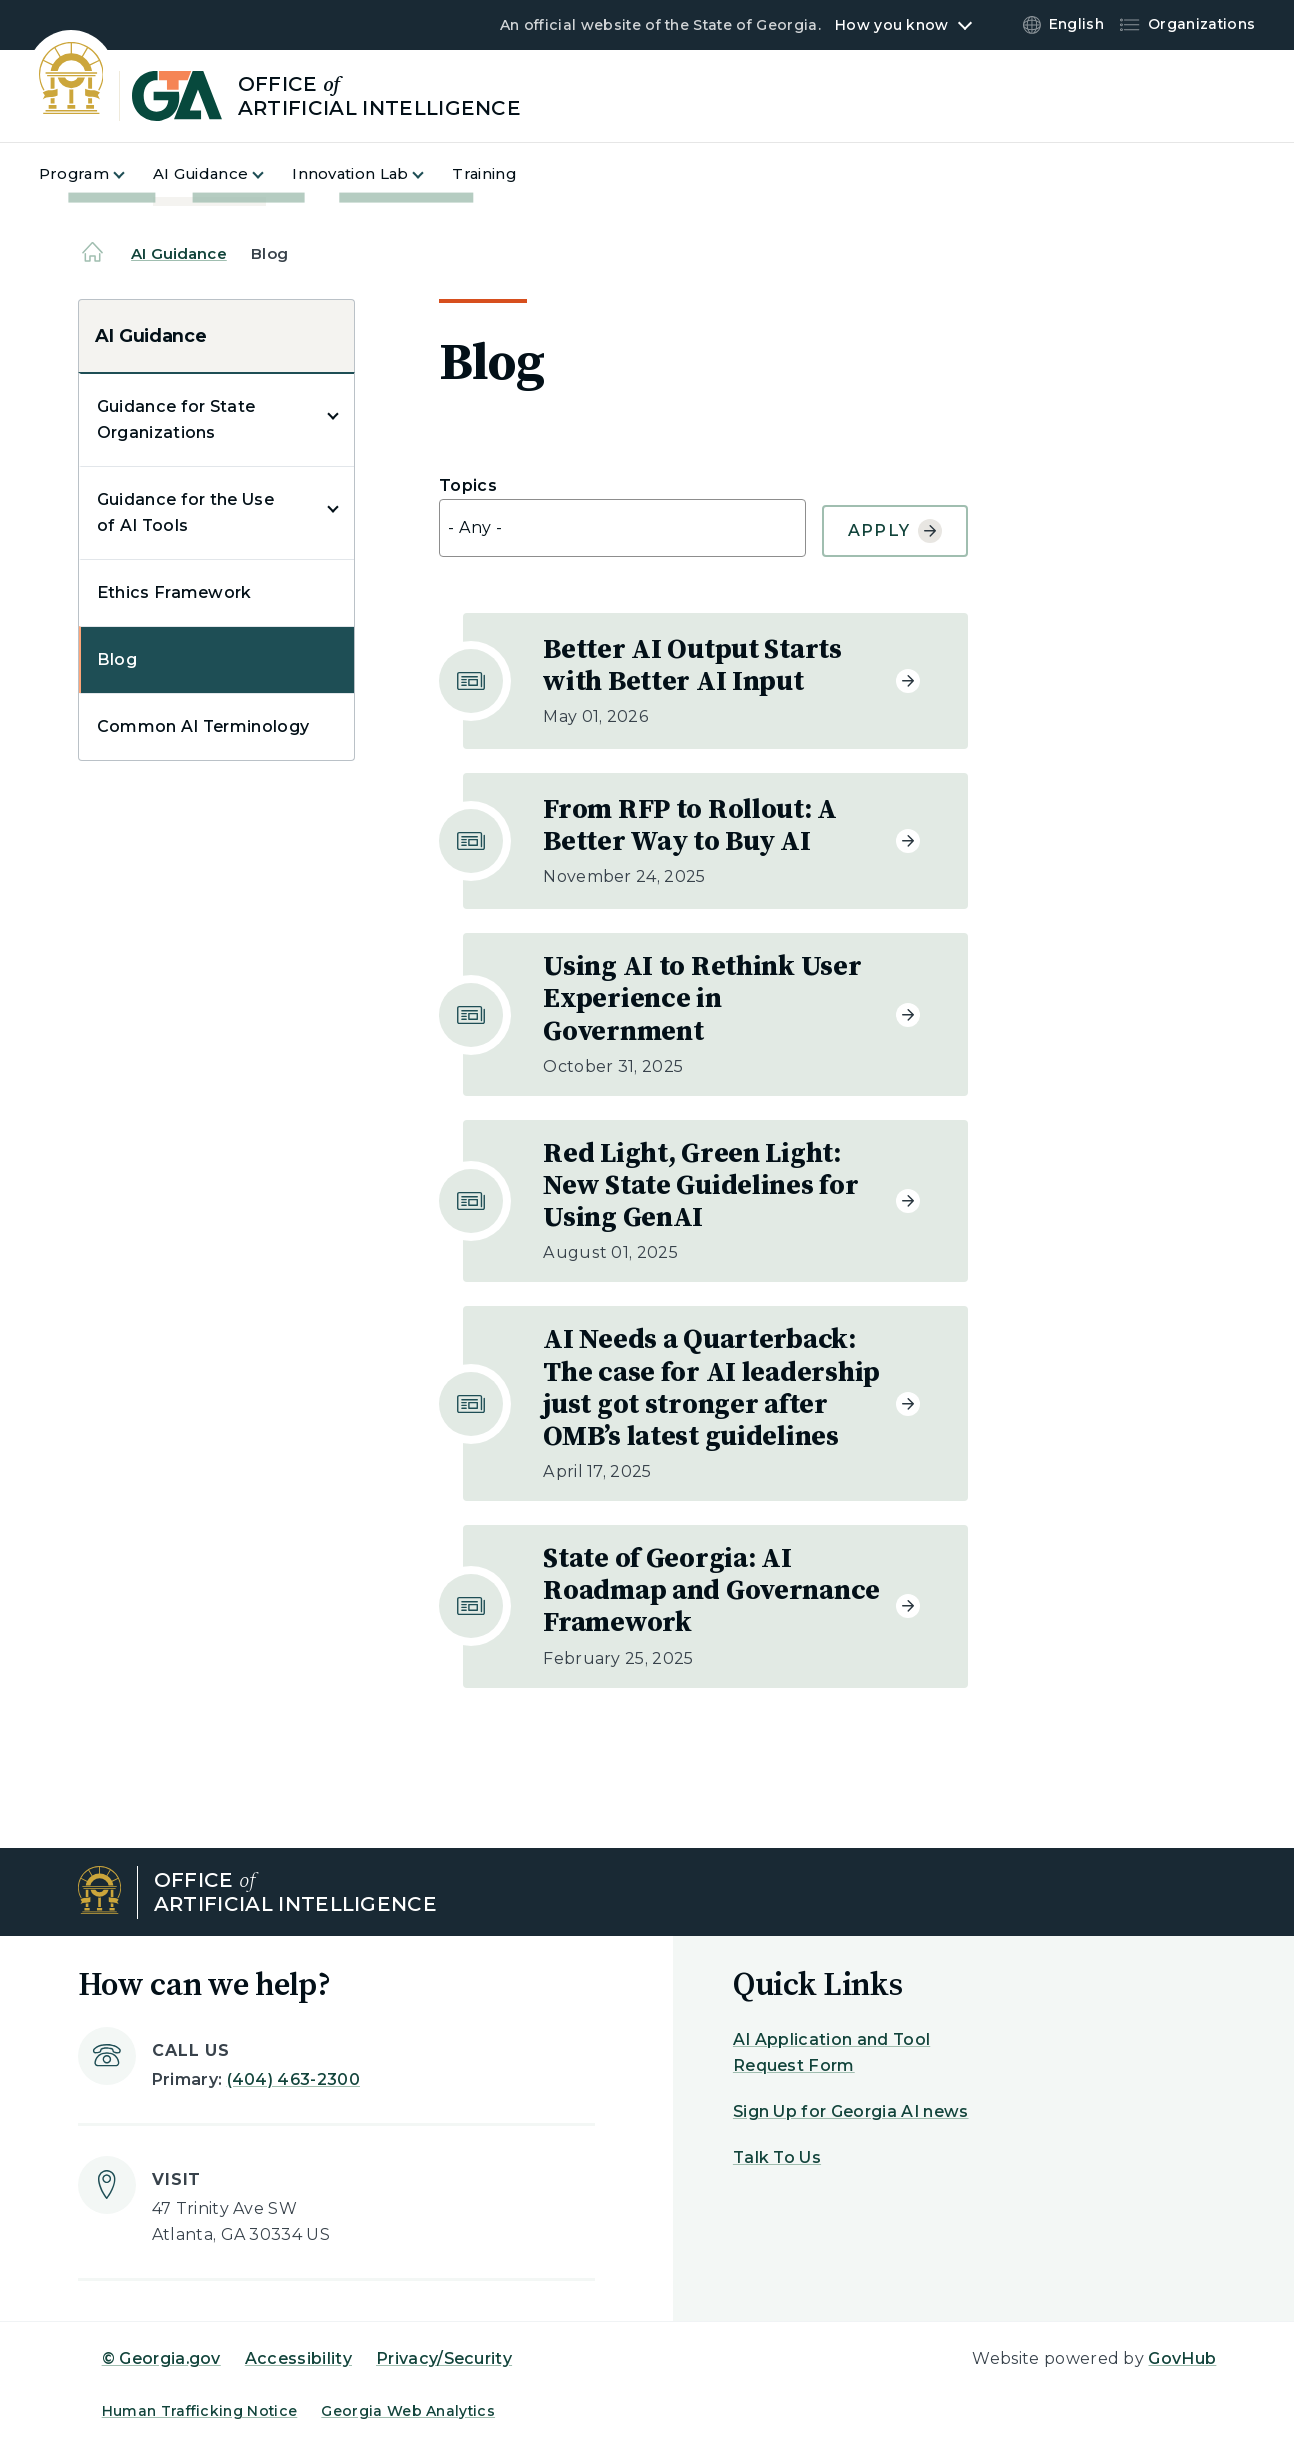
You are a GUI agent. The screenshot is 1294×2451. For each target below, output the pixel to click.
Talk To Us (777, 2157)
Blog (117, 659)
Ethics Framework (174, 592)
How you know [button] (891, 25)
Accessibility (298, 2358)
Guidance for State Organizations (176, 419)
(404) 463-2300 (293, 2079)
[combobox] (622, 528)
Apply (895, 531)
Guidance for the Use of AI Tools (185, 512)
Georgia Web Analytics (408, 2411)
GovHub (1182, 2358)
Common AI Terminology (203, 726)
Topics (468, 486)
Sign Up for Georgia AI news (851, 2111)
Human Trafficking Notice (200, 2411)
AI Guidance (179, 253)
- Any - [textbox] (475, 527)
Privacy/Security (444, 2358)
